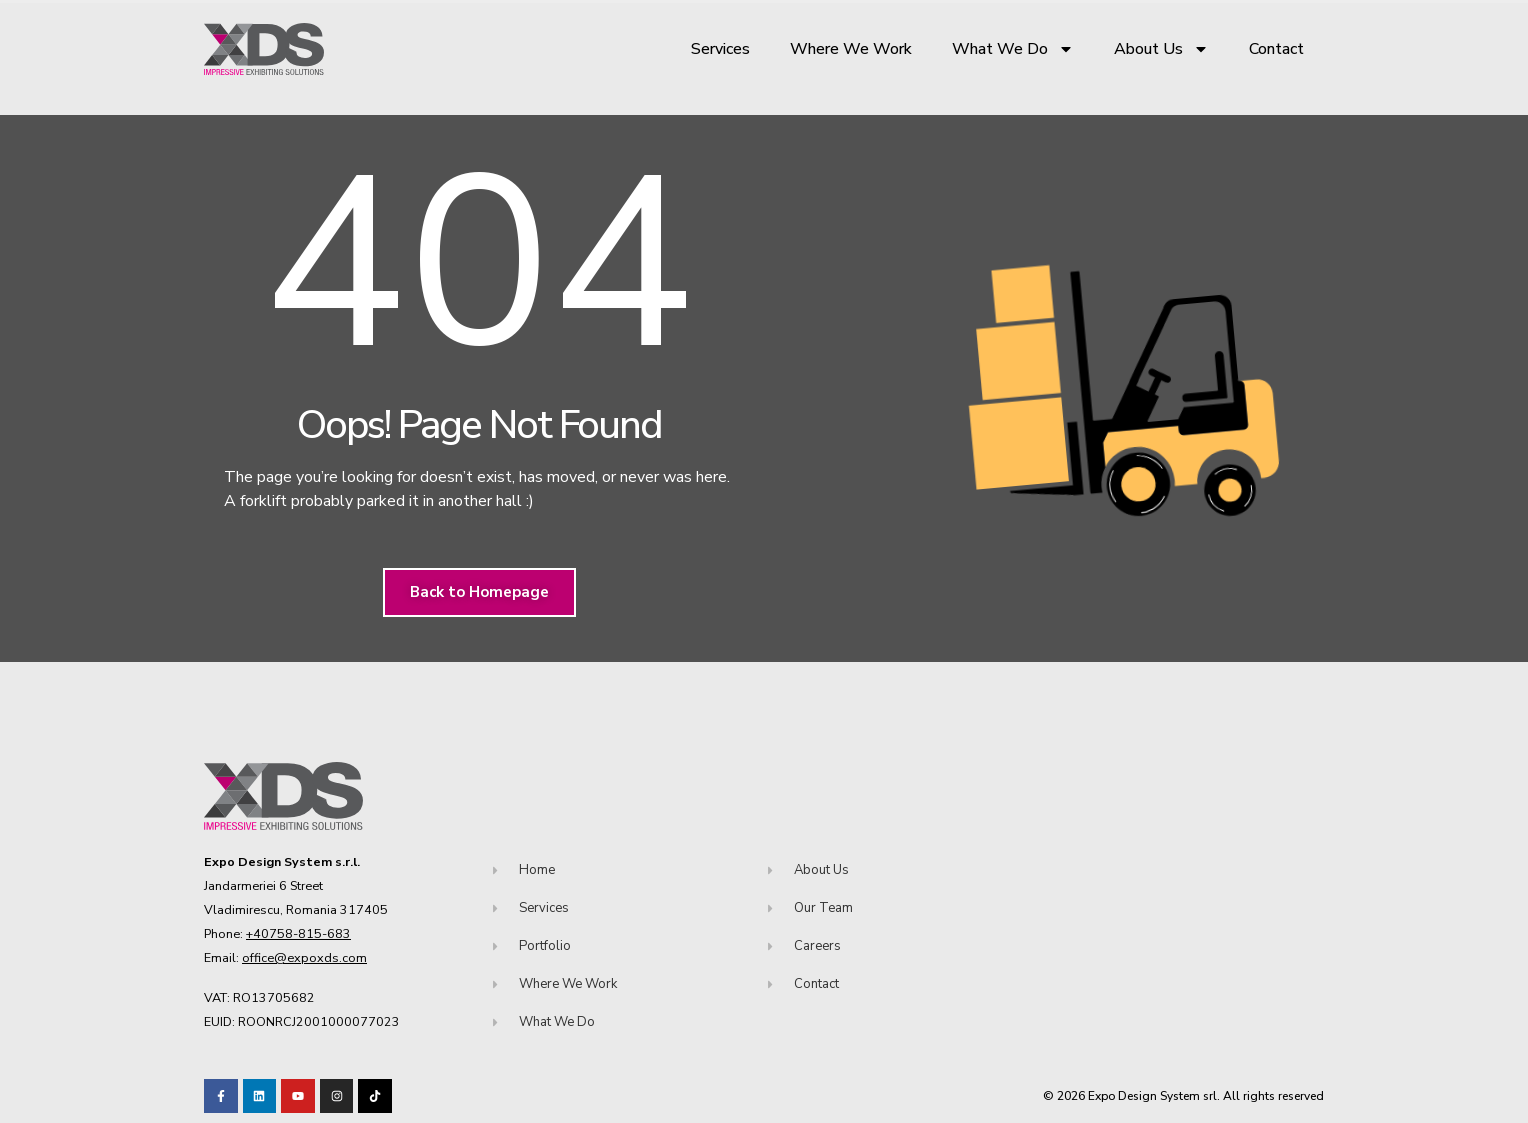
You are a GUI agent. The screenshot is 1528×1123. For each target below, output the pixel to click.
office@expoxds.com (304, 957)
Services (720, 49)
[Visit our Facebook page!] (221, 1096)
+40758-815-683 (298, 933)
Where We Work (851, 49)
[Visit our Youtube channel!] (298, 1096)
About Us (1161, 49)
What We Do (1013, 49)
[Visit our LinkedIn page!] (260, 1096)
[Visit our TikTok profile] (337, 1096)
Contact (1276, 49)
